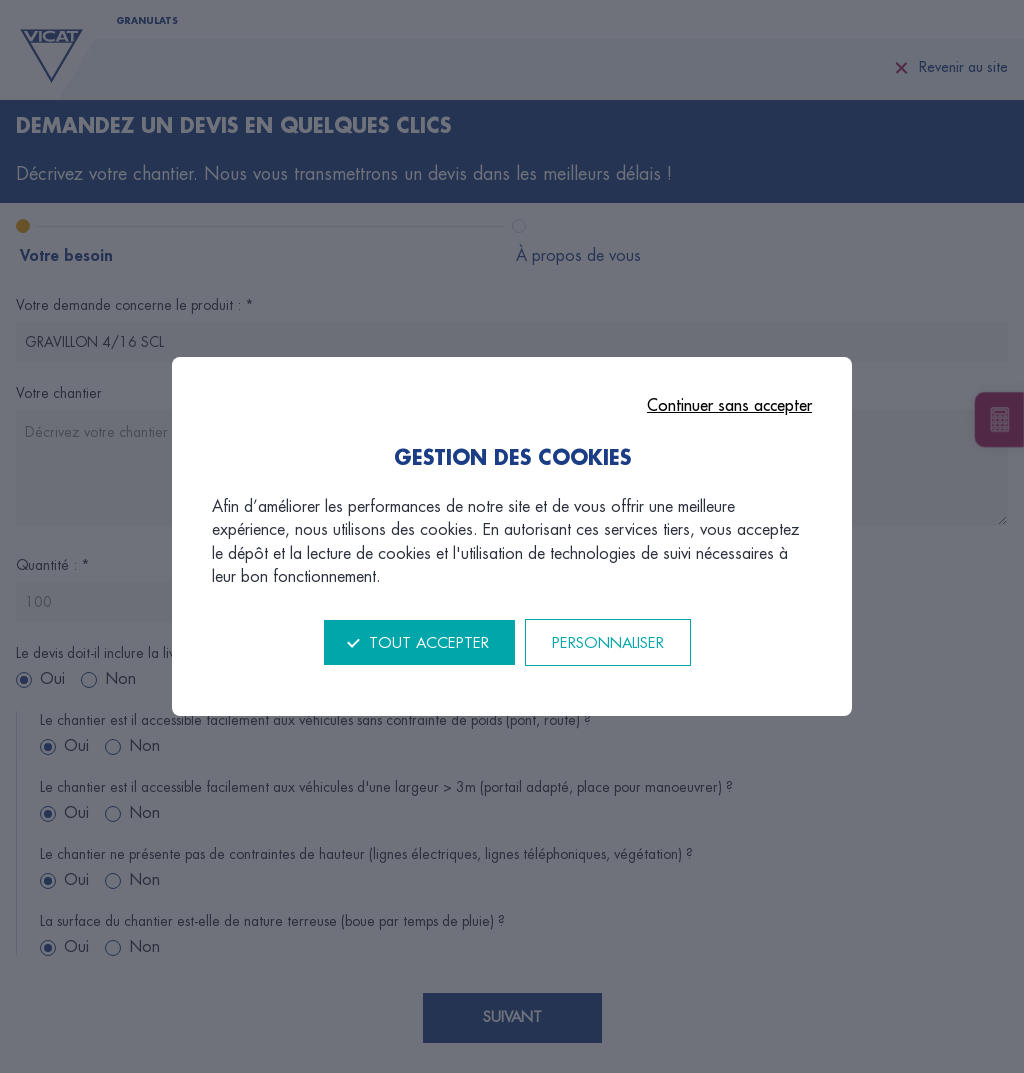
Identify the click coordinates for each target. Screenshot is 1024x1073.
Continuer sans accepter (729, 406)
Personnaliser (608, 643)
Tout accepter (429, 643)
